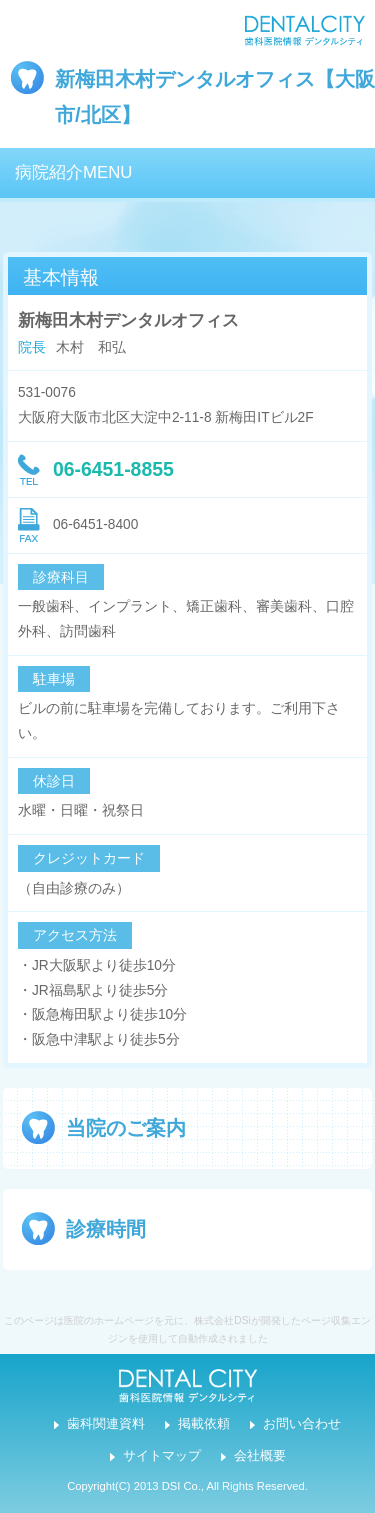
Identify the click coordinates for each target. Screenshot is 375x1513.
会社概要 (260, 1456)
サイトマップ (162, 1456)
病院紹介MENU (73, 172)
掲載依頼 (204, 1424)
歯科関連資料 (106, 1424)
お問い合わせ (302, 1424)
